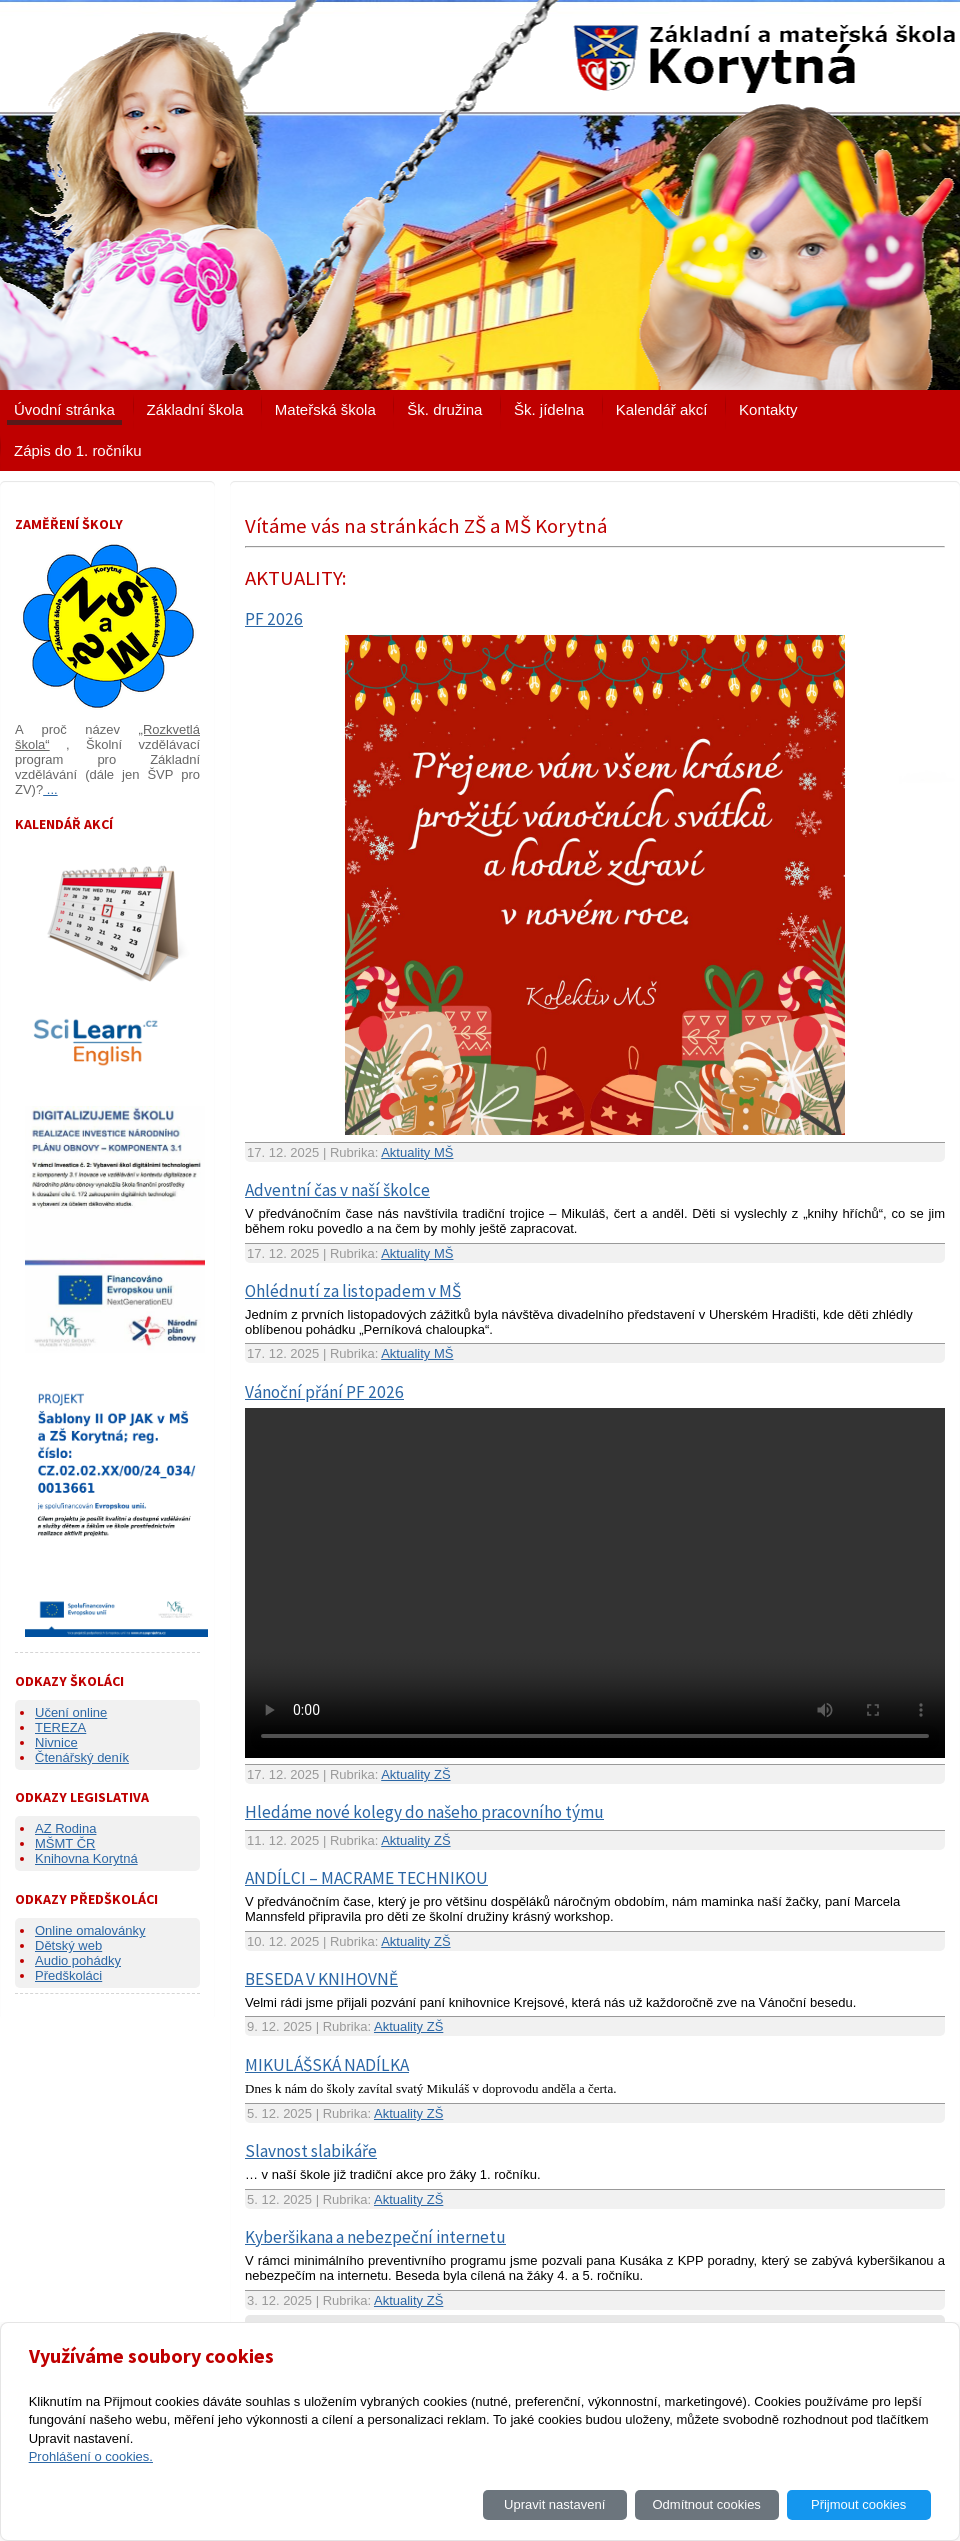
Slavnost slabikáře (311, 2151)
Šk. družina (444, 409)
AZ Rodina (65, 1828)
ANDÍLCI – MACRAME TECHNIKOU (366, 1878)
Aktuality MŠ (417, 1152)
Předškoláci (68, 1975)
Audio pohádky (78, 1960)
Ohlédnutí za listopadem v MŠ (353, 1291)
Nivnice (56, 1742)
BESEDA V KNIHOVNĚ (321, 1979)
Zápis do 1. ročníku (78, 450)
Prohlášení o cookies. (91, 2456)
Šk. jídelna (549, 409)
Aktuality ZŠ (415, 1774)
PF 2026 (274, 619)
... (50, 789)
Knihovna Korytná (86, 1858)
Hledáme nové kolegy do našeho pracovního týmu (424, 1812)
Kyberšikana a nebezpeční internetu (375, 2237)
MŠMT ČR (65, 1843)
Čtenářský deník (82, 1757)
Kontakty (768, 409)
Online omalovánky (90, 1930)
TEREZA (60, 1727)
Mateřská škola (325, 409)
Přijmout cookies (858, 2504)
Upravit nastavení (554, 2504)
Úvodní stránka (64, 409)
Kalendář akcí (662, 409)
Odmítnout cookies (706, 2504)
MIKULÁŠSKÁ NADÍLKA (327, 2065)
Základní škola (195, 409)
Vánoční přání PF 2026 (324, 1392)
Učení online (71, 1712)
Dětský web (68, 1945)
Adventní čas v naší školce (337, 1190)
